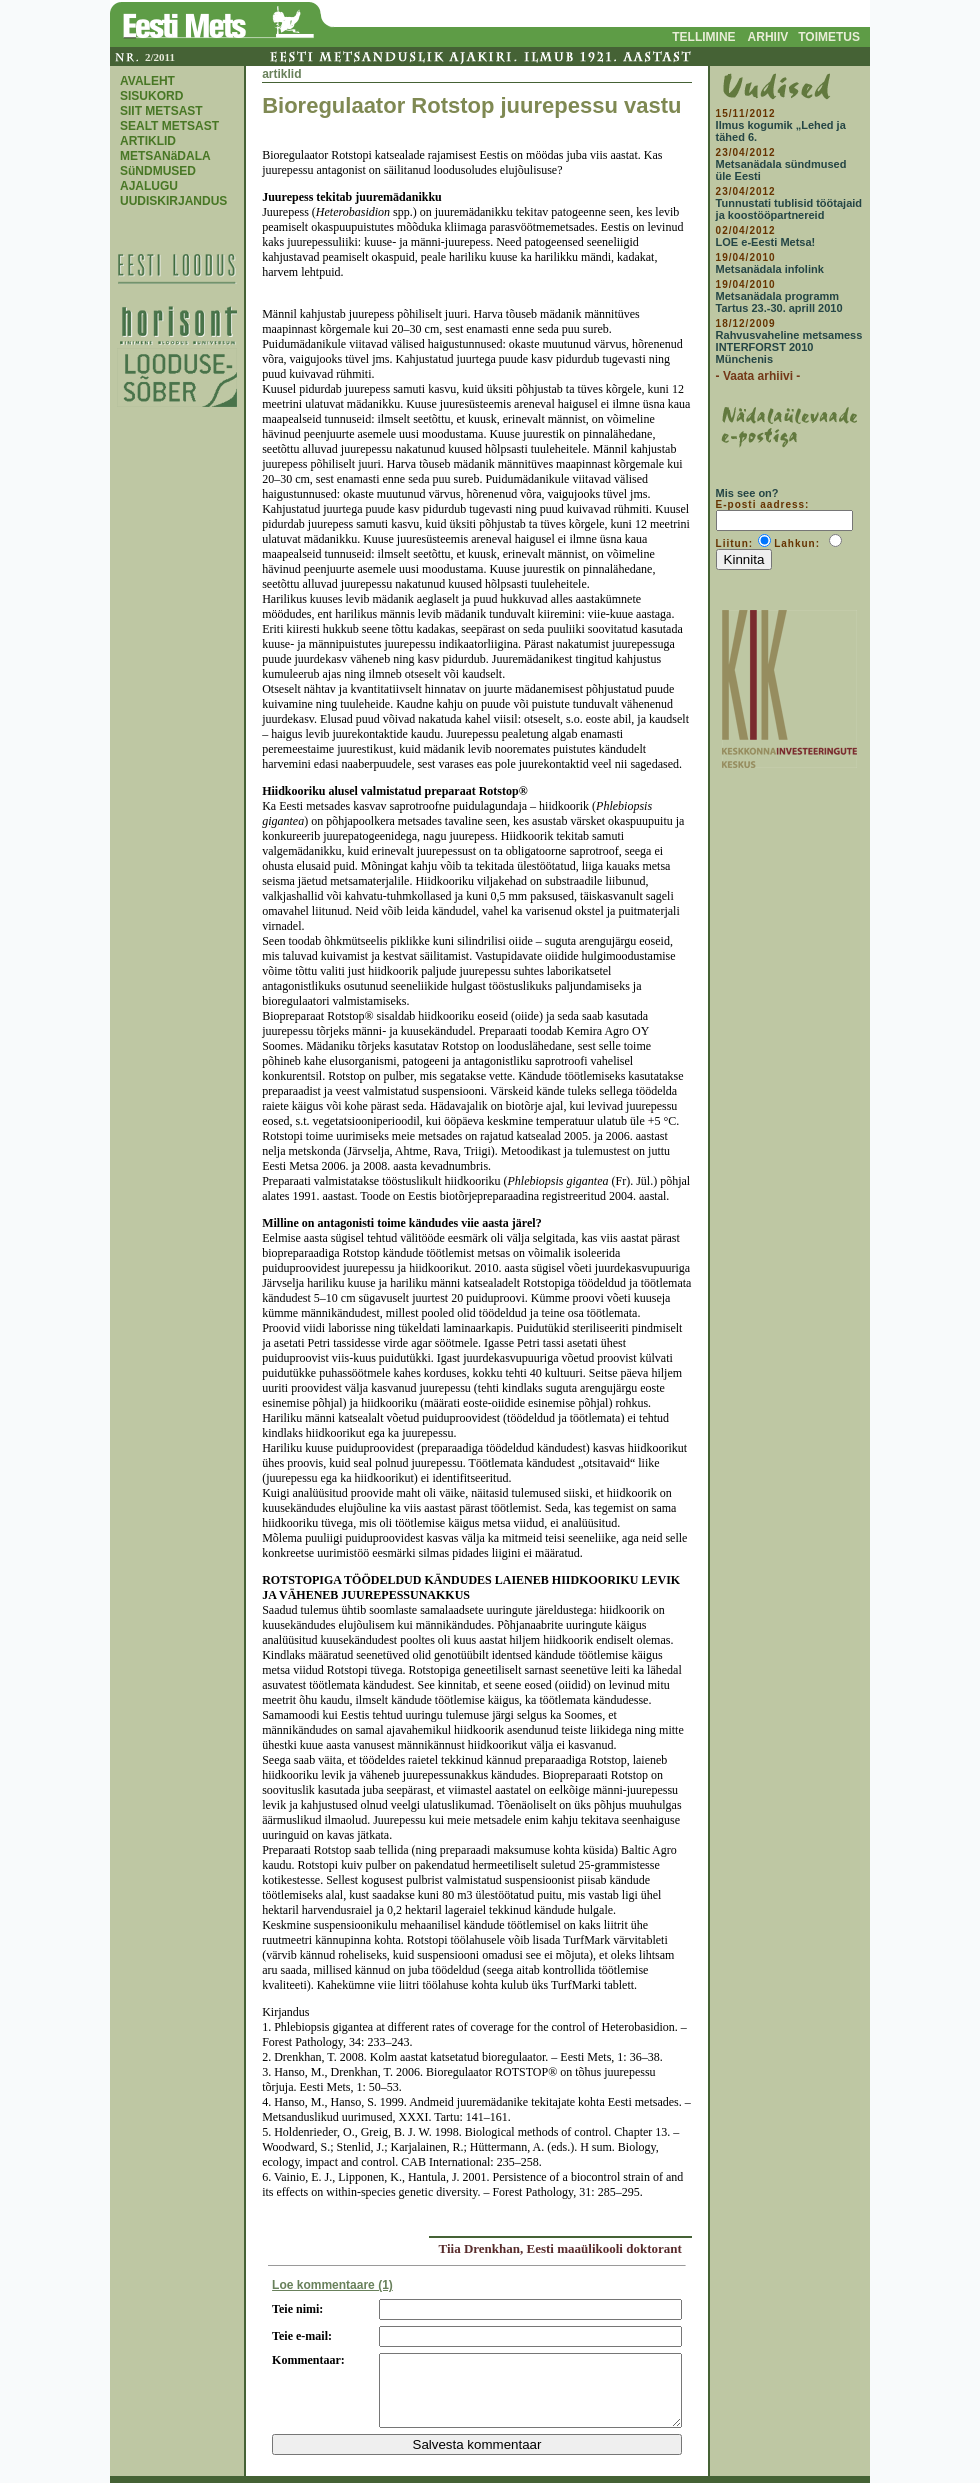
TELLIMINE (703, 37)
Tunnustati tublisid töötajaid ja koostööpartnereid (789, 209)
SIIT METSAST (161, 111)
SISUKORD (151, 96)
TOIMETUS (829, 37)
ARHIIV (768, 37)
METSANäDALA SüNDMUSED (165, 163)
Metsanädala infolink (770, 269)
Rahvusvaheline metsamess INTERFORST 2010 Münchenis (789, 347)
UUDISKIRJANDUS (173, 201)
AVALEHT (147, 81)
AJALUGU (149, 186)
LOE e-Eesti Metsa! (766, 242)
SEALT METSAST (169, 126)
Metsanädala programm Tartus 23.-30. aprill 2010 (779, 302)
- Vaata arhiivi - (758, 376)
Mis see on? (747, 493)
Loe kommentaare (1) (332, 2285)
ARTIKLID (148, 141)
